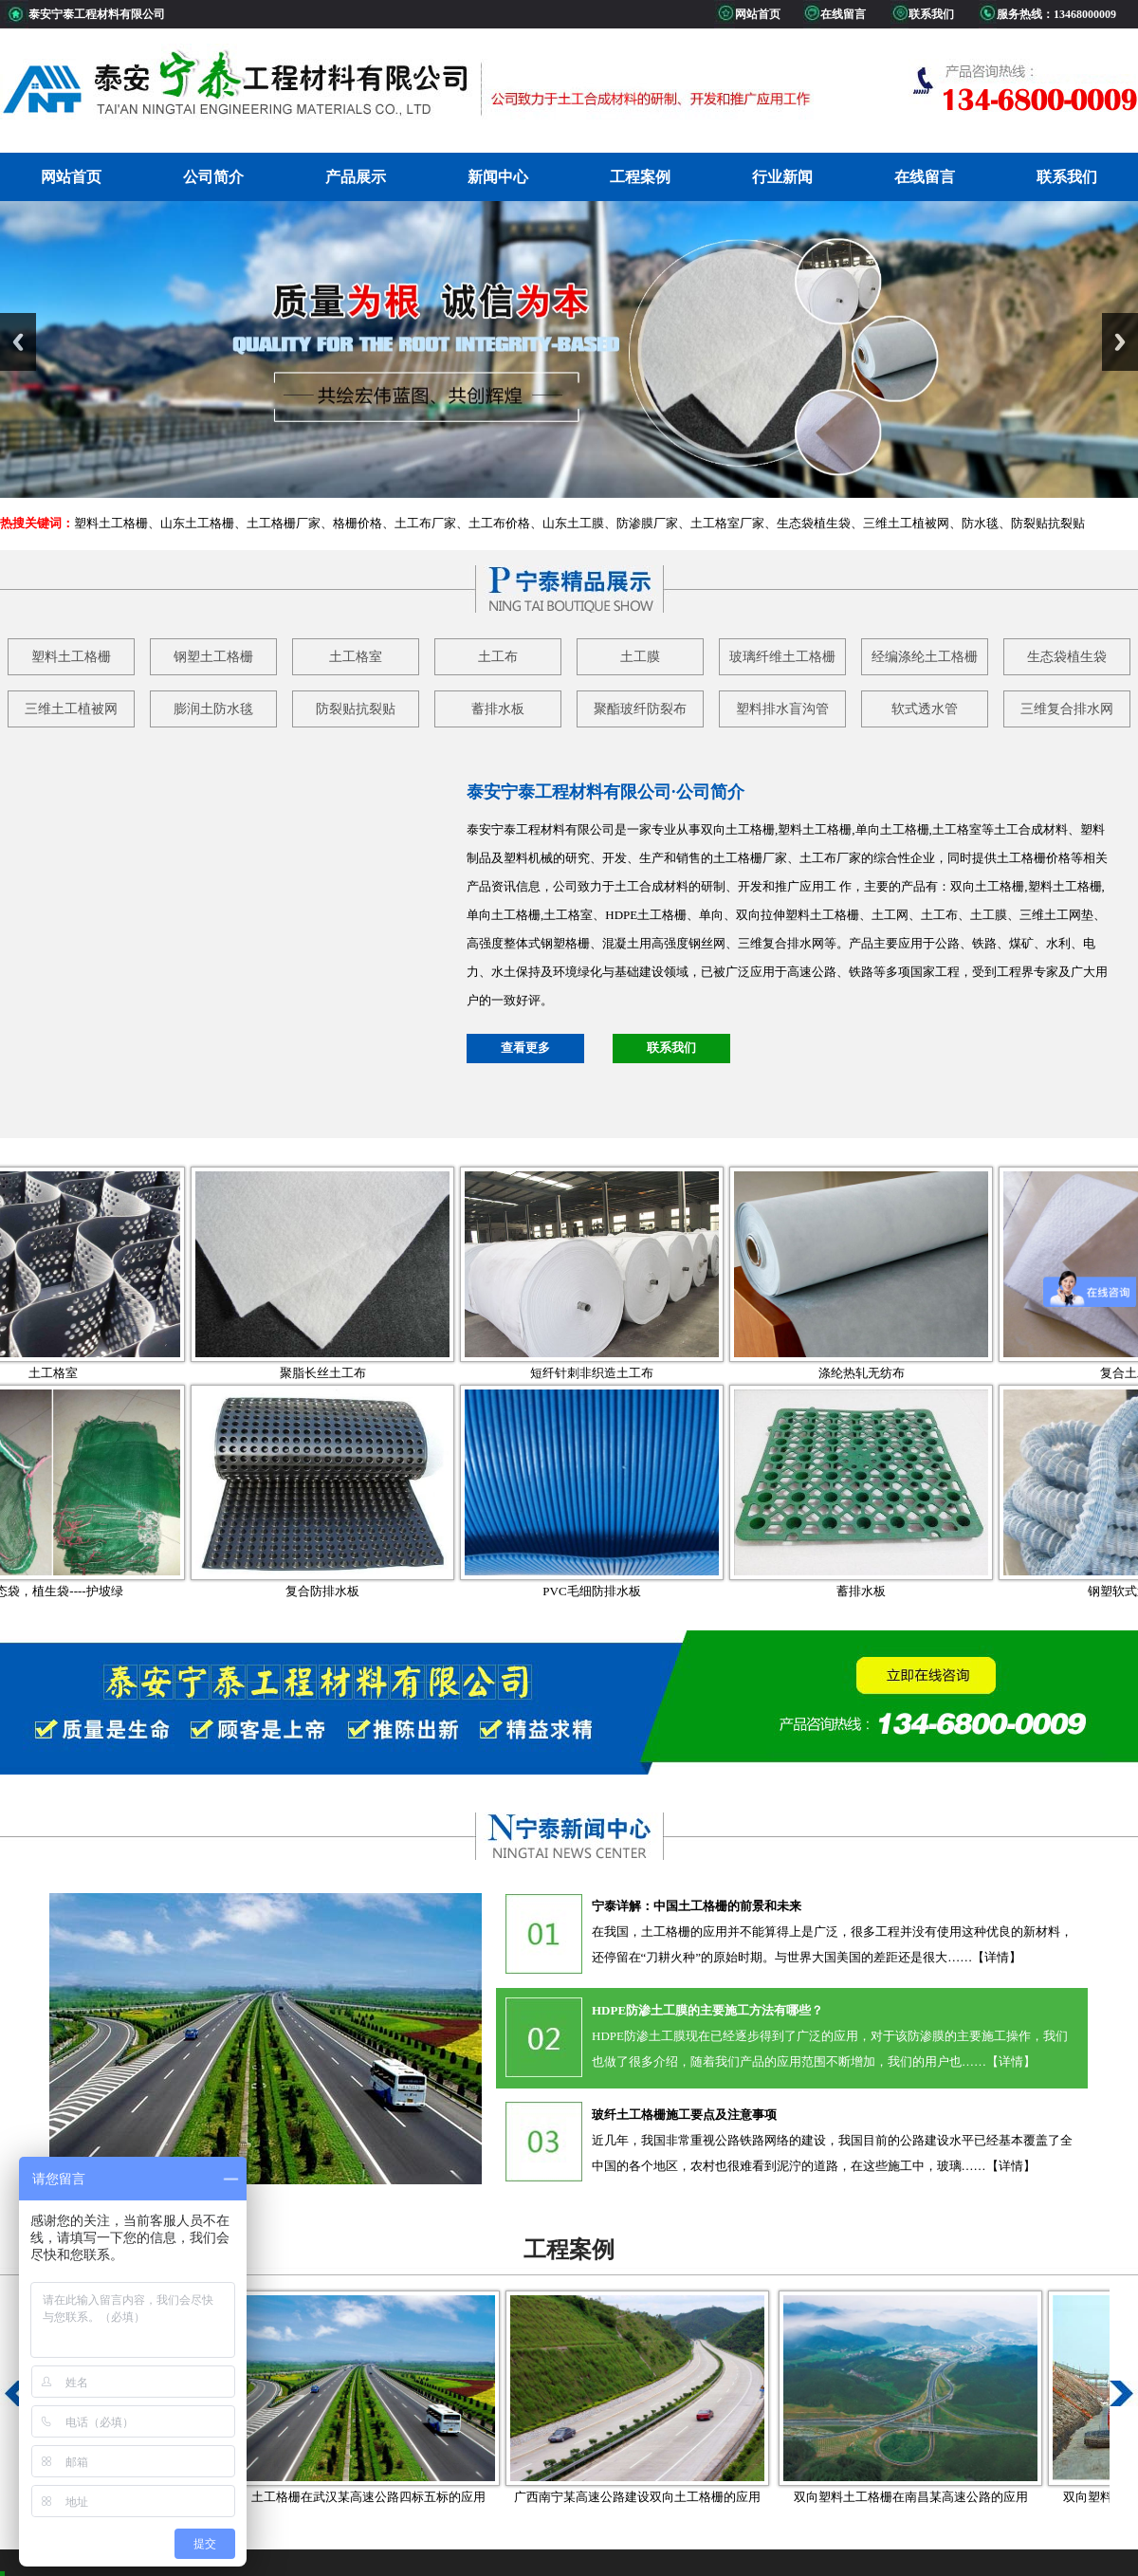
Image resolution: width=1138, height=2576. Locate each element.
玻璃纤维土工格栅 (782, 657)
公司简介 (213, 177)
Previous (18, 342)
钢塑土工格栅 (213, 657)
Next (1120, 342)
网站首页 (71, 177)
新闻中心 (498, 177)
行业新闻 (782, 177)
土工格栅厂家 (284, 523)
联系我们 (1067, 177)
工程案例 (640, 177)
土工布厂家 (425, 523)
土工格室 (355, 657)
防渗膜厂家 (647, 523)
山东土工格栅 (197, 523)
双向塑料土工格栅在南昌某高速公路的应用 (967, 2497)
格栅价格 (357, 523)
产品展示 (355, 177)
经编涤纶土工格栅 (925, 657)
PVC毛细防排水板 (667, 1591)
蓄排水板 (497, 709)
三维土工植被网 (906, 523)
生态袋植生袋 (814, 523)
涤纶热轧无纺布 (937, 1373)
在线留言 (924, 177)
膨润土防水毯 (213, 709)
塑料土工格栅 (111, 523)
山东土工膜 (573, 523)
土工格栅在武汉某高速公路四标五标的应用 (424, 2497)
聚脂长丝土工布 (399, 1373)
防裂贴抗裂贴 (1048, 523)
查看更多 (525, 1047)
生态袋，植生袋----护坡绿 (128, 1591)
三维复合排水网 (1066, 709)
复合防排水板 (398, 1591)
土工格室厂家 (727, 523)
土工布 (498, 657)
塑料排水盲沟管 (782, 709)
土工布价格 (499, 523)
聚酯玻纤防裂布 (640, 709)
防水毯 (980, 523)
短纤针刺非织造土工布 (667, 1373)
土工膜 (640, 657)
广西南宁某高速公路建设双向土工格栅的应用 (693, 2497)
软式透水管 (924, 709)
